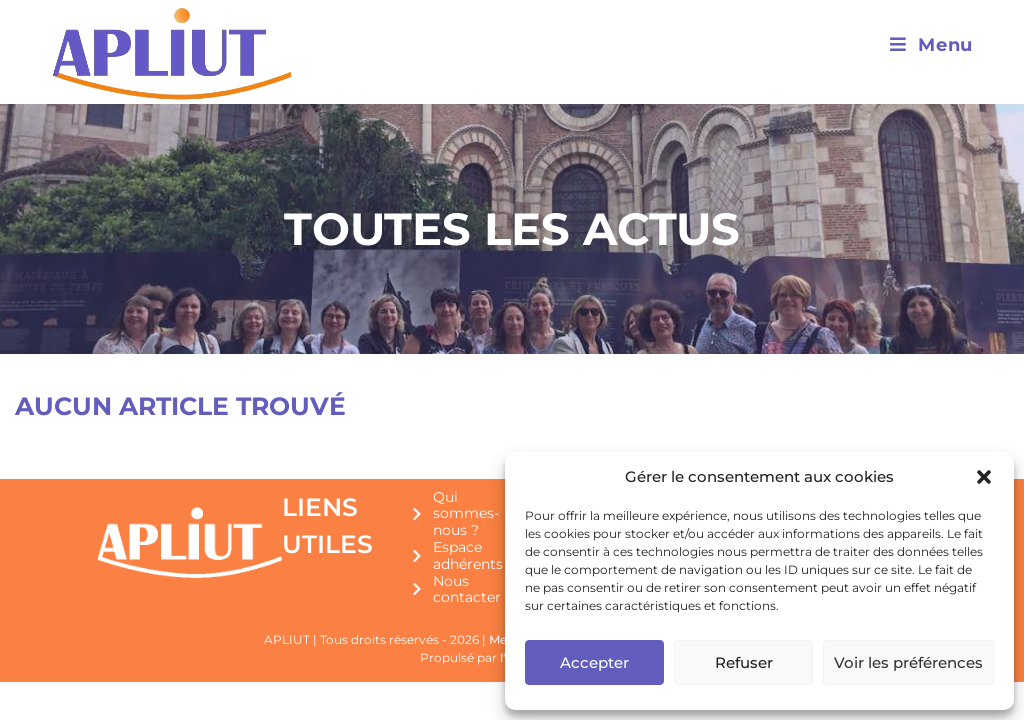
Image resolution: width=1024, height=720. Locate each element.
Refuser (744, 662)
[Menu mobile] (931, 45)
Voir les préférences (908, 662)
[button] (984, 477)
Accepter (594, 662)
